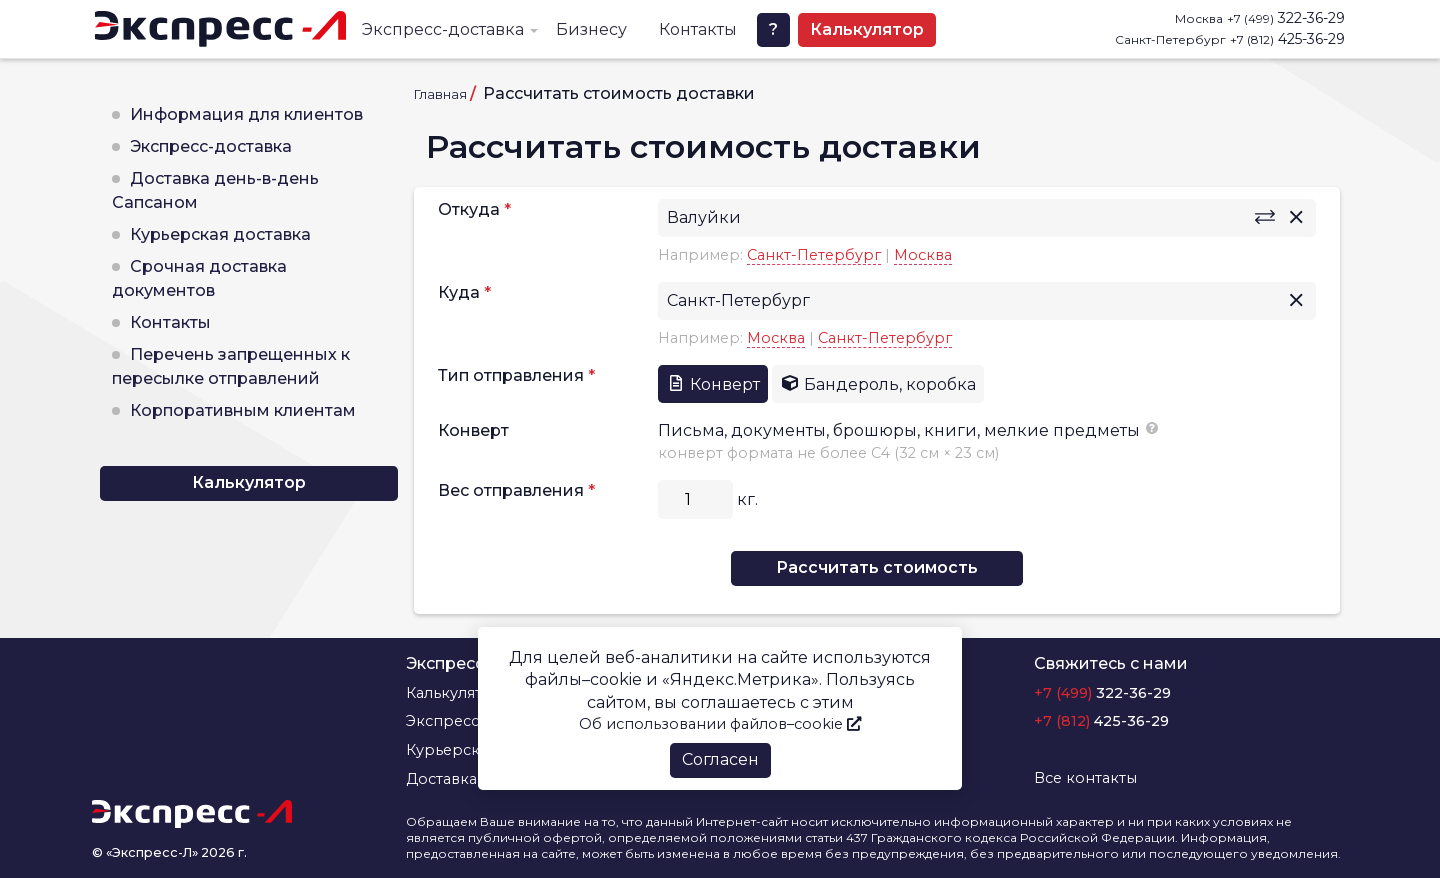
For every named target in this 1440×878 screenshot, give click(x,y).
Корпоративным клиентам (243, 410)
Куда (459, 292)
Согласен (720, 759)
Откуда (469, 209)
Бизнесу (591, 29)
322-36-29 (1286, 18)
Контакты (698, 29)
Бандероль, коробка (878, 383)
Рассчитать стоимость (877, 567)
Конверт (713, 383)
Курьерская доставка (220, 234)
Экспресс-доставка (443, 29)
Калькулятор (867, 29)
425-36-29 (1287, 39)
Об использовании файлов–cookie (720, 724)
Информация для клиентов (246, 114)
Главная (440, 94)
